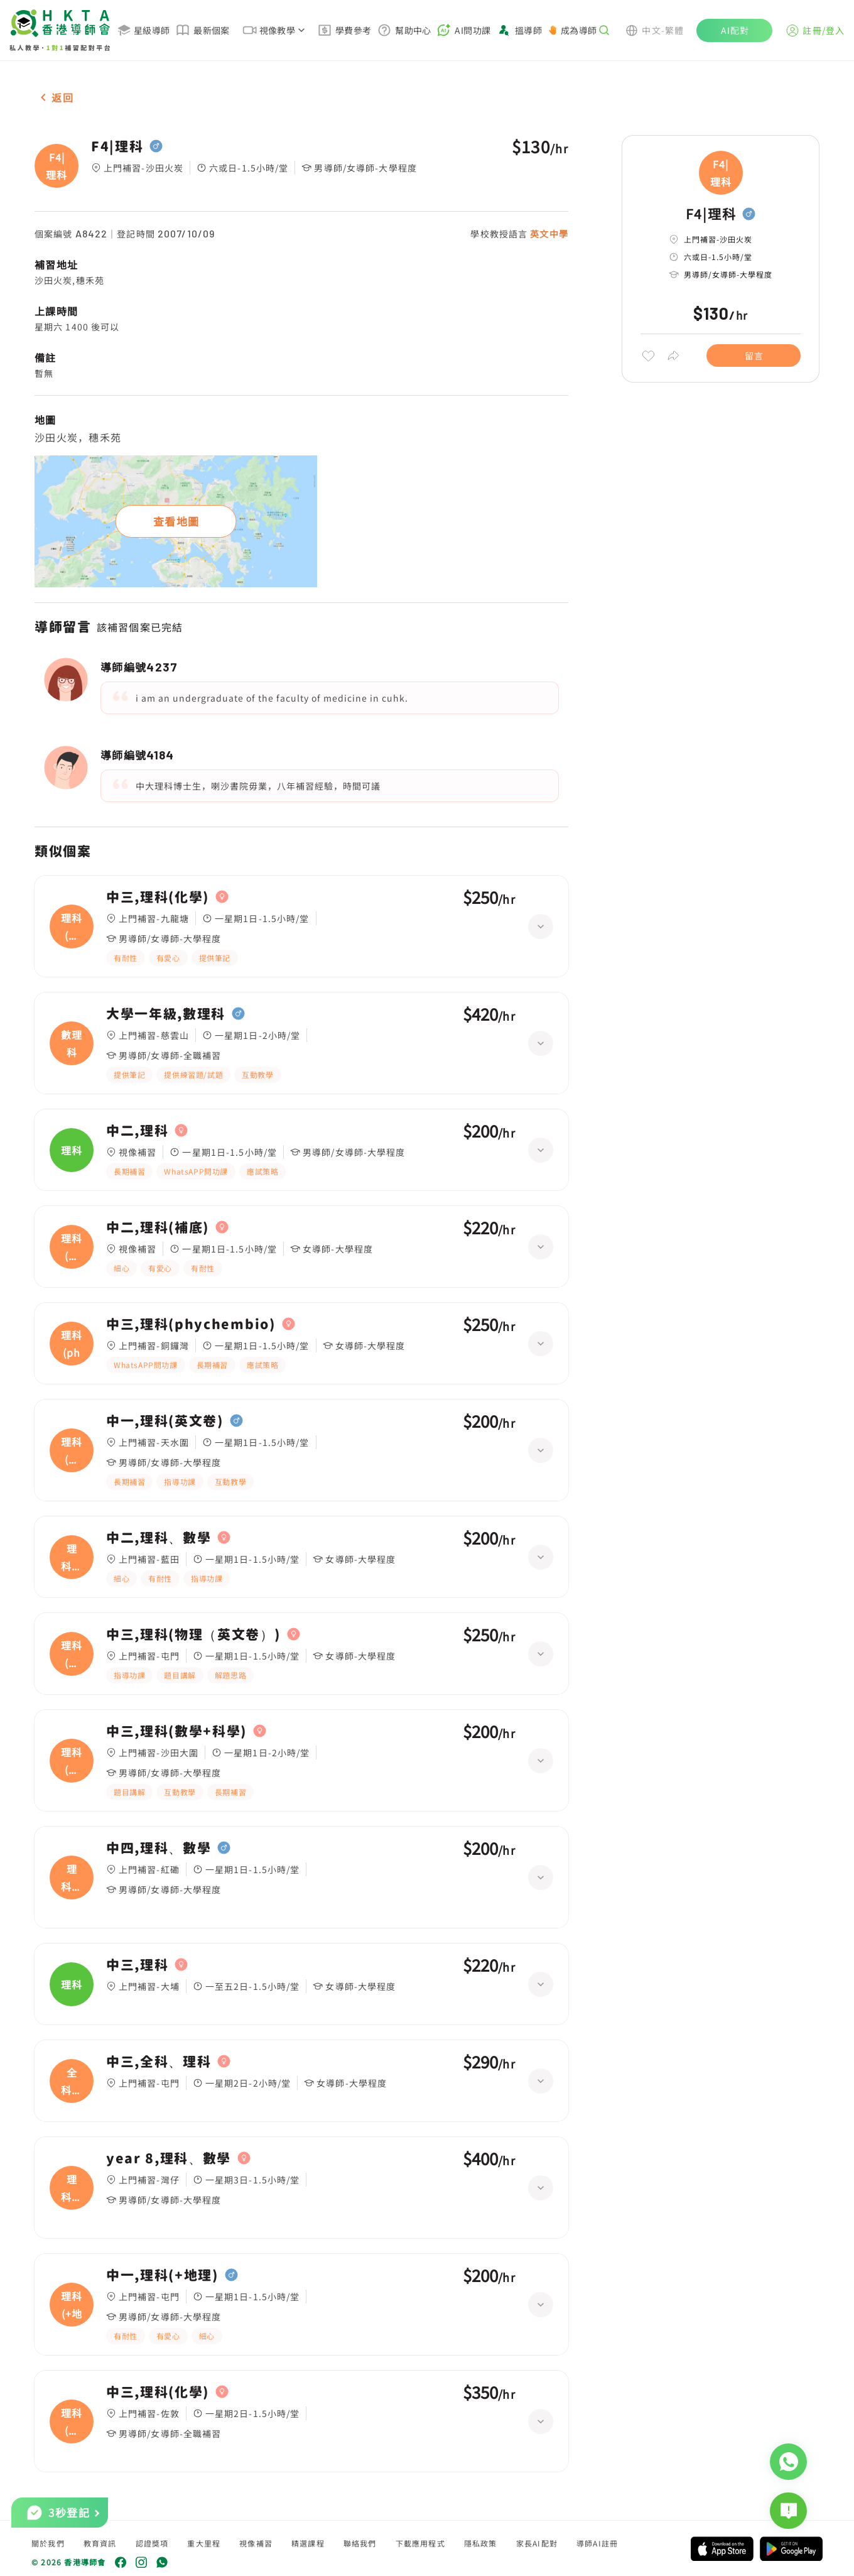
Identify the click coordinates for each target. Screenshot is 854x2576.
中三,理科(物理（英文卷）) (193, 1634)
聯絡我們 (360, 2543)
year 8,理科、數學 (168, 2158)
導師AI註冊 (597, 2543)
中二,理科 (137, 1130)
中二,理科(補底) (157, 1227)
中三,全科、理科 (158, 2061)
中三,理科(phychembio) (191, 1324)
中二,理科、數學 (158, 1537)
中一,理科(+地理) (162, 2275)
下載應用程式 (420, 2543)
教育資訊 (100, 2543)
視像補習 (256, 2543)
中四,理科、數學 (158, 1848)
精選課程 (308, 2543)
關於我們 (48, 2543)
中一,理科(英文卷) (165, 1421)
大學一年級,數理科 (165, 1014)
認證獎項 (152, 2543)
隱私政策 (480, 2543)
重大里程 (203, 2543)
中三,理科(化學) (157, 897)
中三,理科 (137, 1965)
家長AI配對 (537, 2543)
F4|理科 (117, 146)
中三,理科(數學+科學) (176, 1731)
